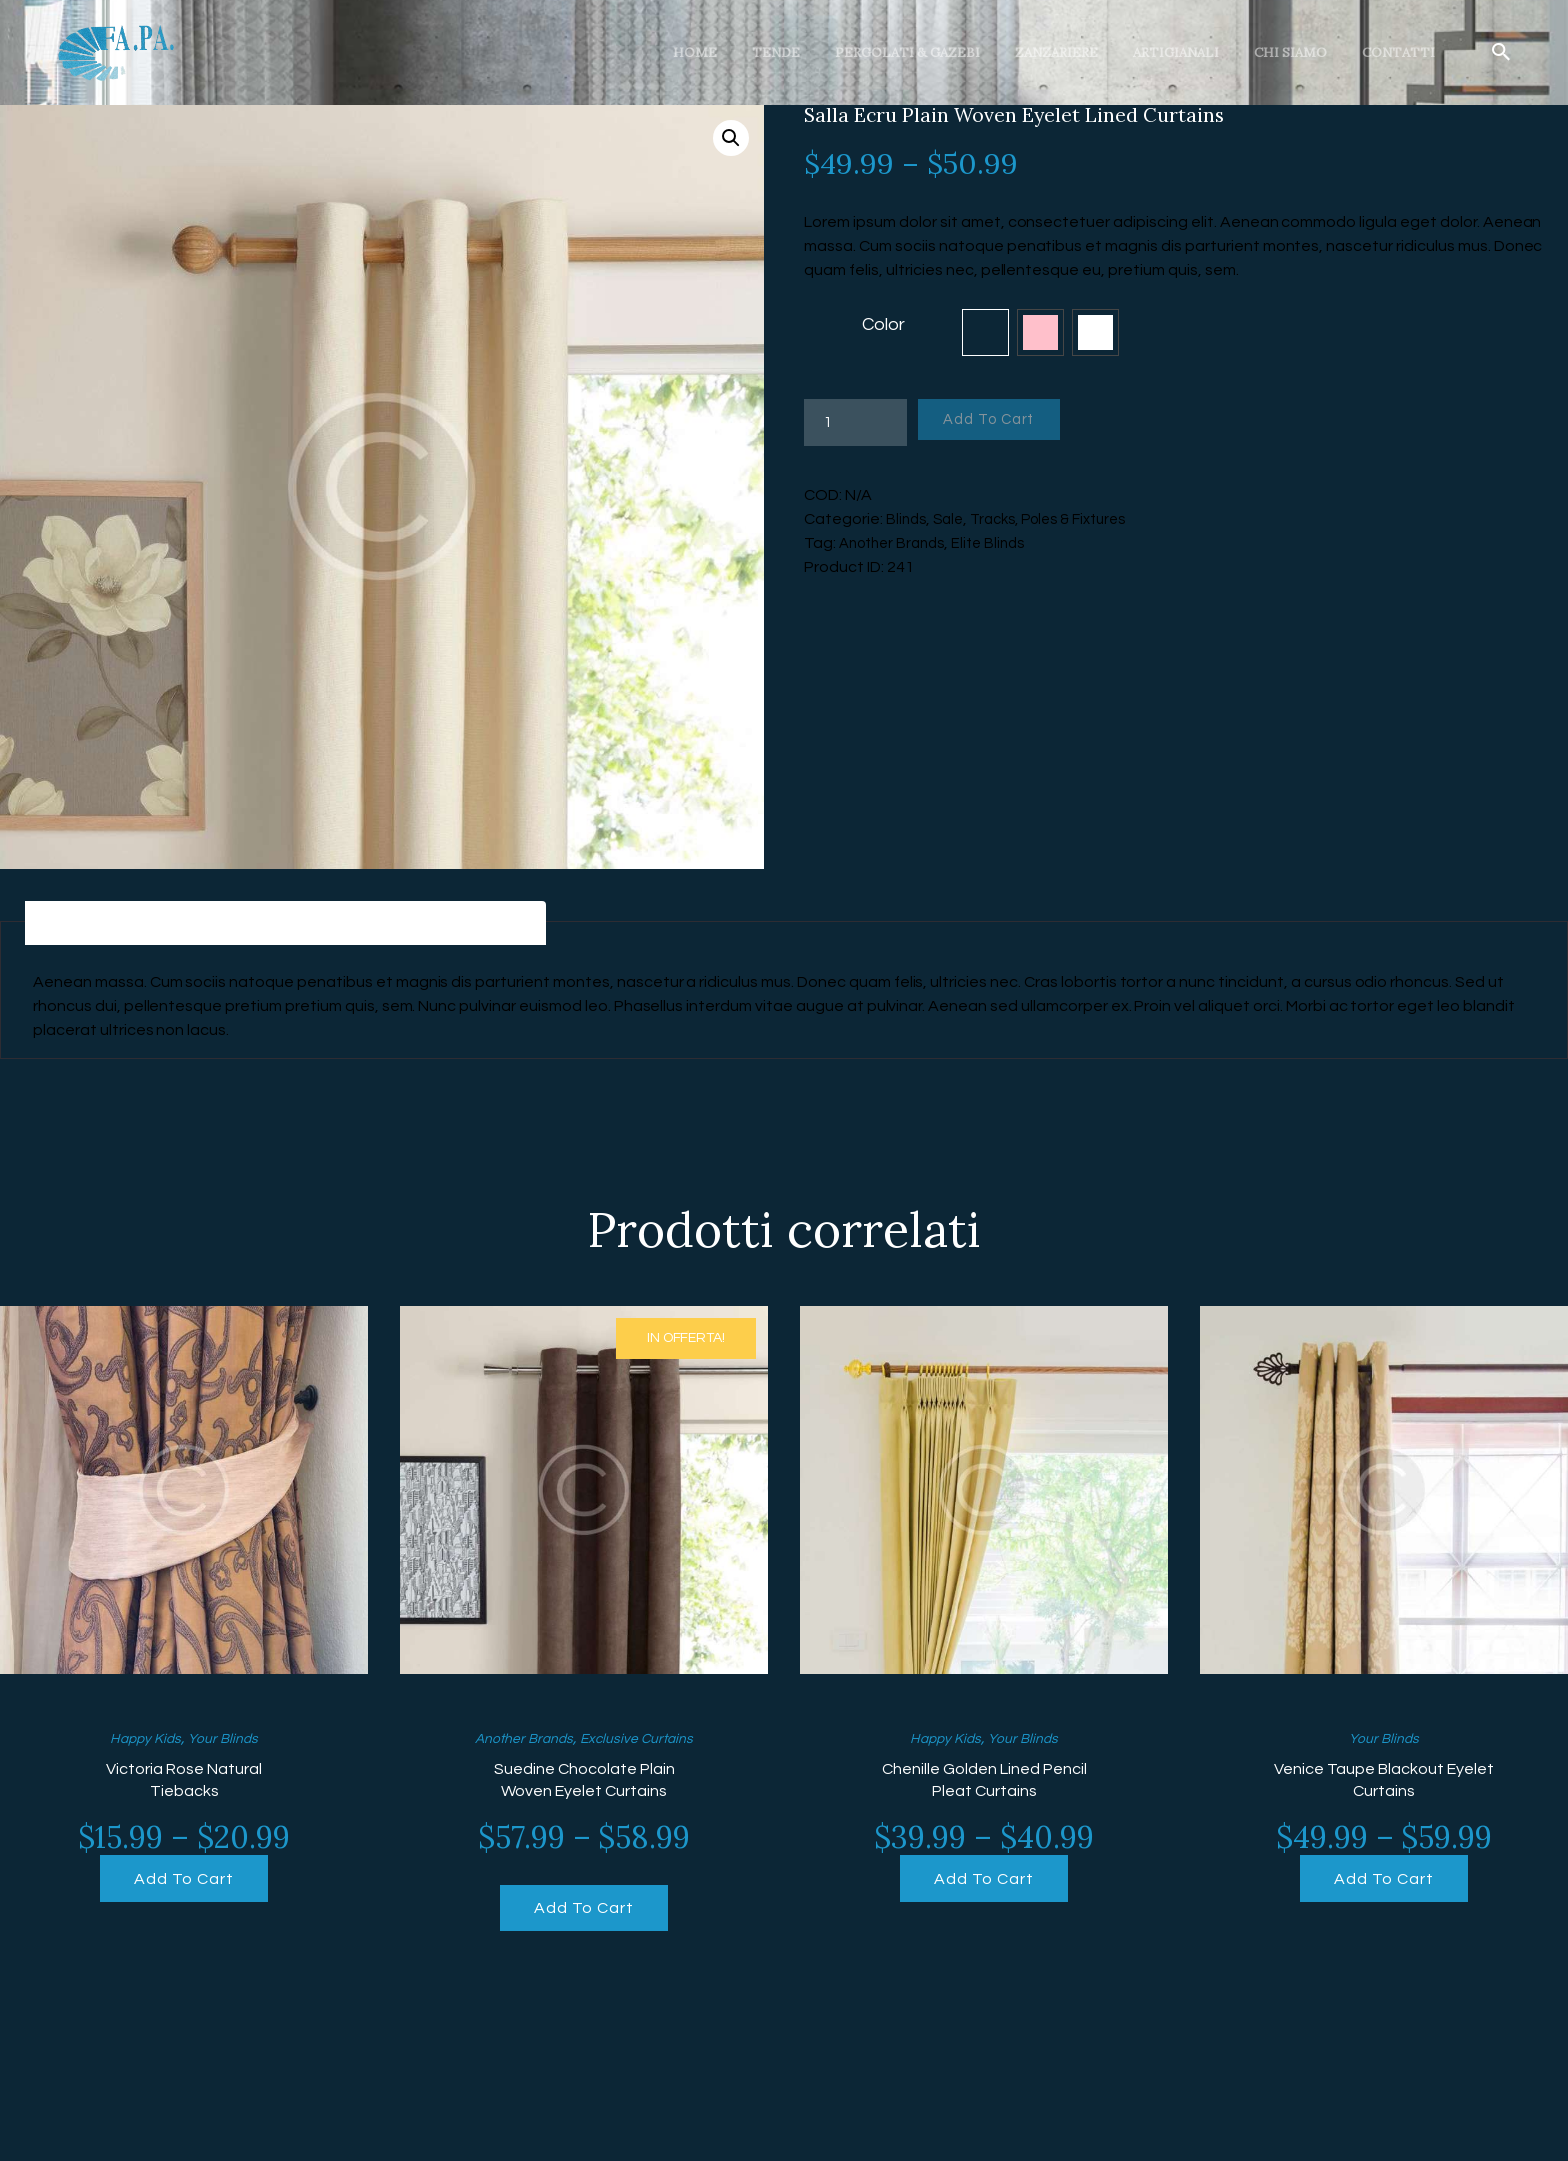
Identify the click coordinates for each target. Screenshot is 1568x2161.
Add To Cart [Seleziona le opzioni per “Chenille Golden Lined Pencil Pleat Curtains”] (983, 1888)
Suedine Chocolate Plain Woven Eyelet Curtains (584, 1786)
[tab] (106, 925)
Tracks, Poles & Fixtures (1062, 519)
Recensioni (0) (507, 925)
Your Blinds (229, 1742)
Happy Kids (140, 1742)
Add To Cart (1001, 422)
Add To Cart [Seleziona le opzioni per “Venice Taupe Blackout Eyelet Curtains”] (1383, 1888)
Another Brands (897, 543)
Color (883, 324)
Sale (952, 519)
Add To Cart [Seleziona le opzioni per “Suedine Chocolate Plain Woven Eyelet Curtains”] (583, 1917)
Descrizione (106, 925)
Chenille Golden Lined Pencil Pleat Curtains (984, 1786)
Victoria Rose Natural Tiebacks (184, 1786)
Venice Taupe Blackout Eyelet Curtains (1384, 1786)
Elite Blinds (1001, 543)
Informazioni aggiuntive (303, 925)
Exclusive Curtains (645, 1742)
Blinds (907, 519)
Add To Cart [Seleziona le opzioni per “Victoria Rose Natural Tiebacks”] (183, 1888)
